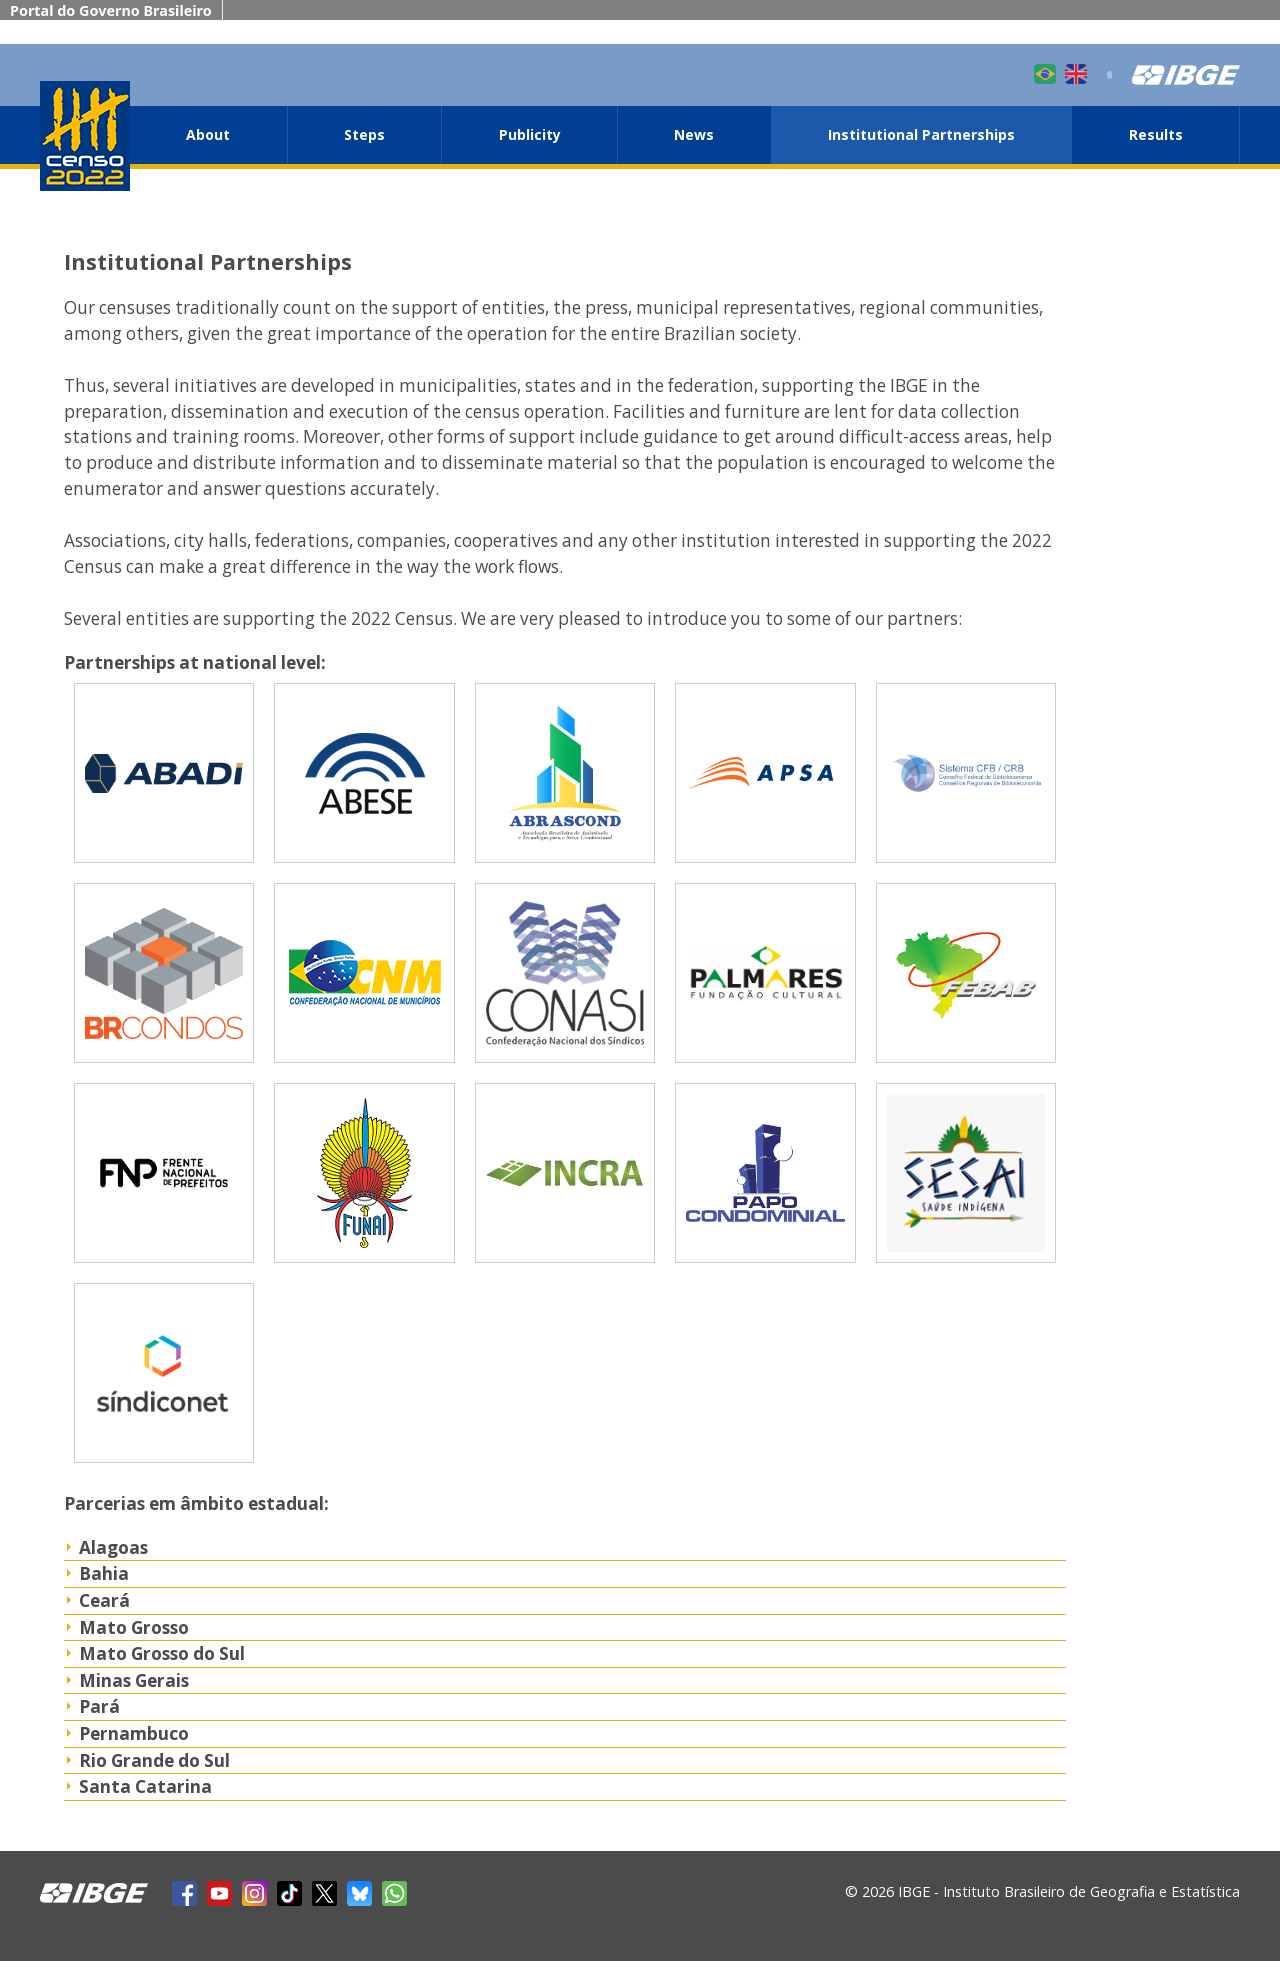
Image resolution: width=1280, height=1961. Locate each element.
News (694, 134)
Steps (364, 134)
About (208, 134)
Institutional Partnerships (921, 134)
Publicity (530, 134)
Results (1156, 134)
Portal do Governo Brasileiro (111, 10)
